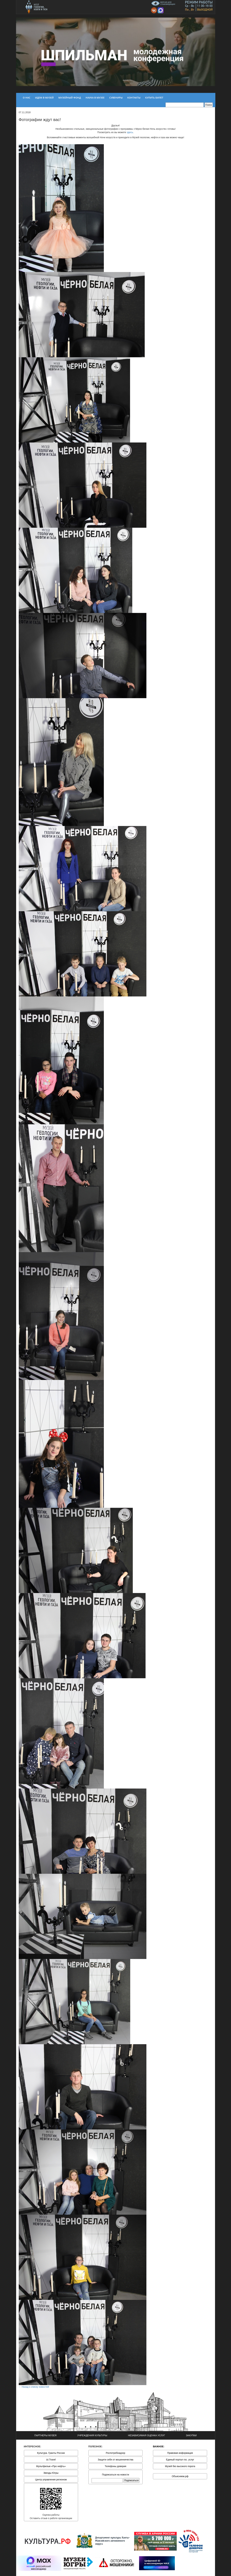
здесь (130, 132)
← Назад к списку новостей (34, 2386)
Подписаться (131, 2480)
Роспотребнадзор (115, 2453)
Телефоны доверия (115, 2466)
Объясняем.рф (180, 2476)
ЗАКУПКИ (191, 2435)
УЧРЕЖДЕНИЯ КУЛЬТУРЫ (92, 2435)
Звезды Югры (51, 2473)
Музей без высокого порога (180, 2466)
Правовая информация (180, 2453)
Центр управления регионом (51, 2479)
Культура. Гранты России (51, 2453)
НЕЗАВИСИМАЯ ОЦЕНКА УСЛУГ (146, 2435)
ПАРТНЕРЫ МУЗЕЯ (45, 2435)
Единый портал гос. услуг (180, 2459)
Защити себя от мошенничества (115, 2459)
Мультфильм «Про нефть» (51, 2466)
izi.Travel (51, 2459)
